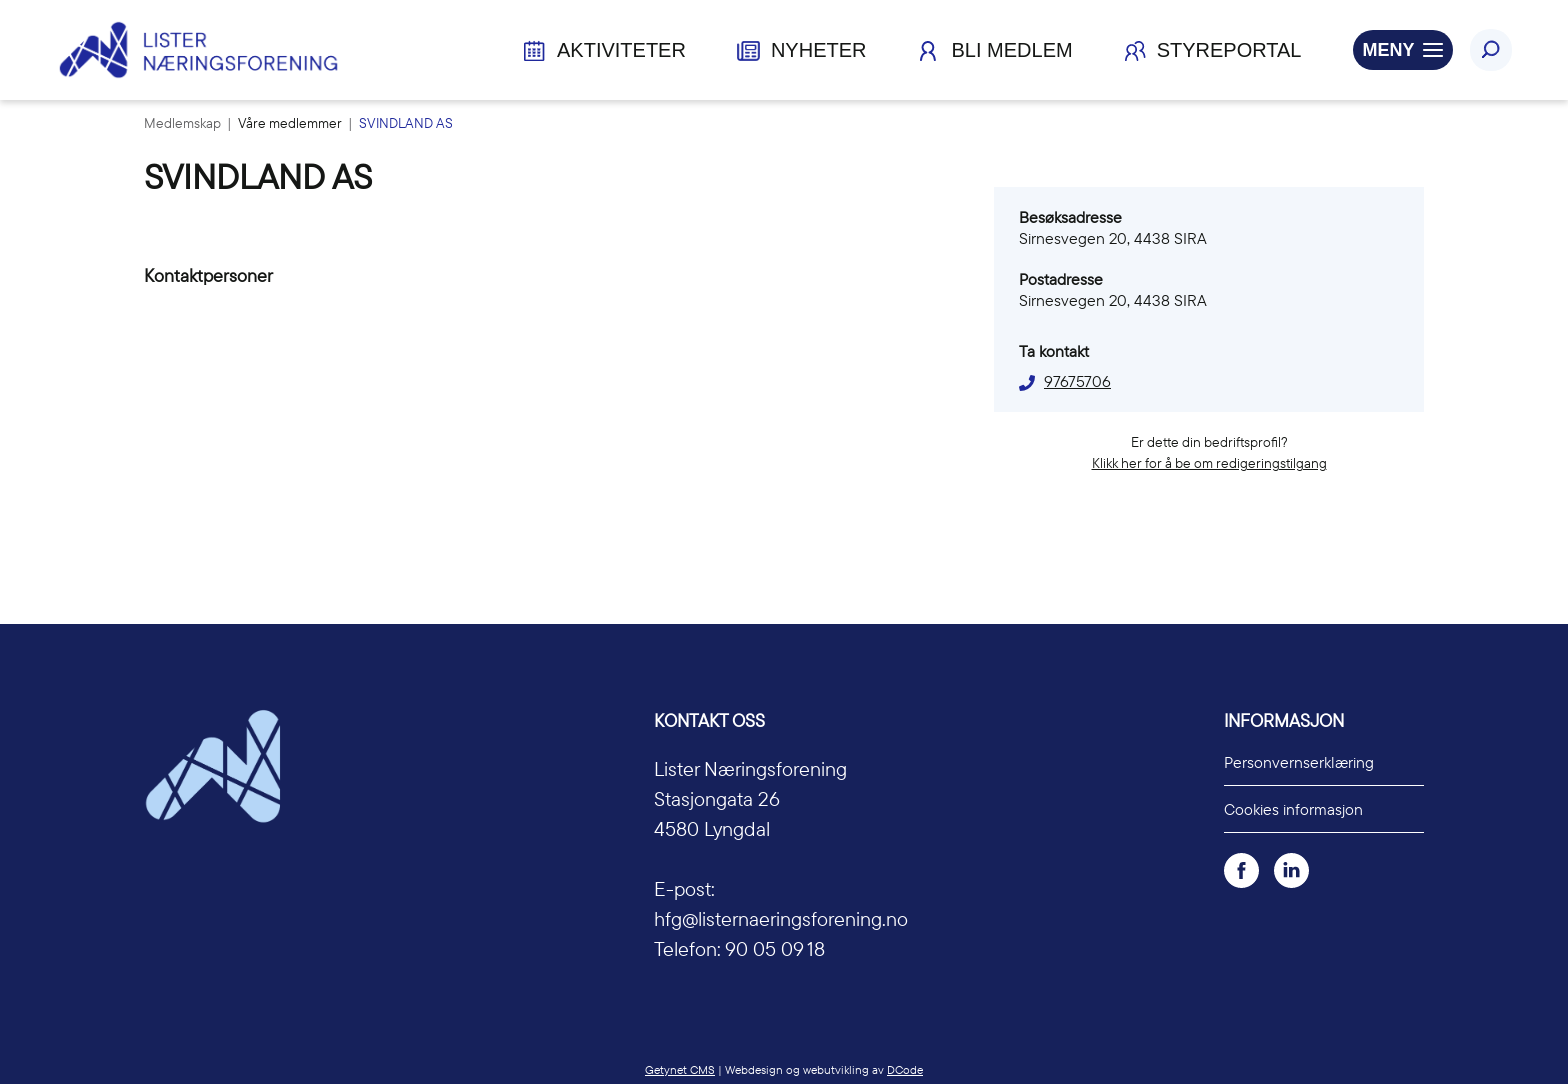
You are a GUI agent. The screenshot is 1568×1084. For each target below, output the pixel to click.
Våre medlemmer (291, 123)
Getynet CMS (680, 1069)
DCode (905, 1069)
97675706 (1077, 381)
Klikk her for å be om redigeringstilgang (1209, 463)
